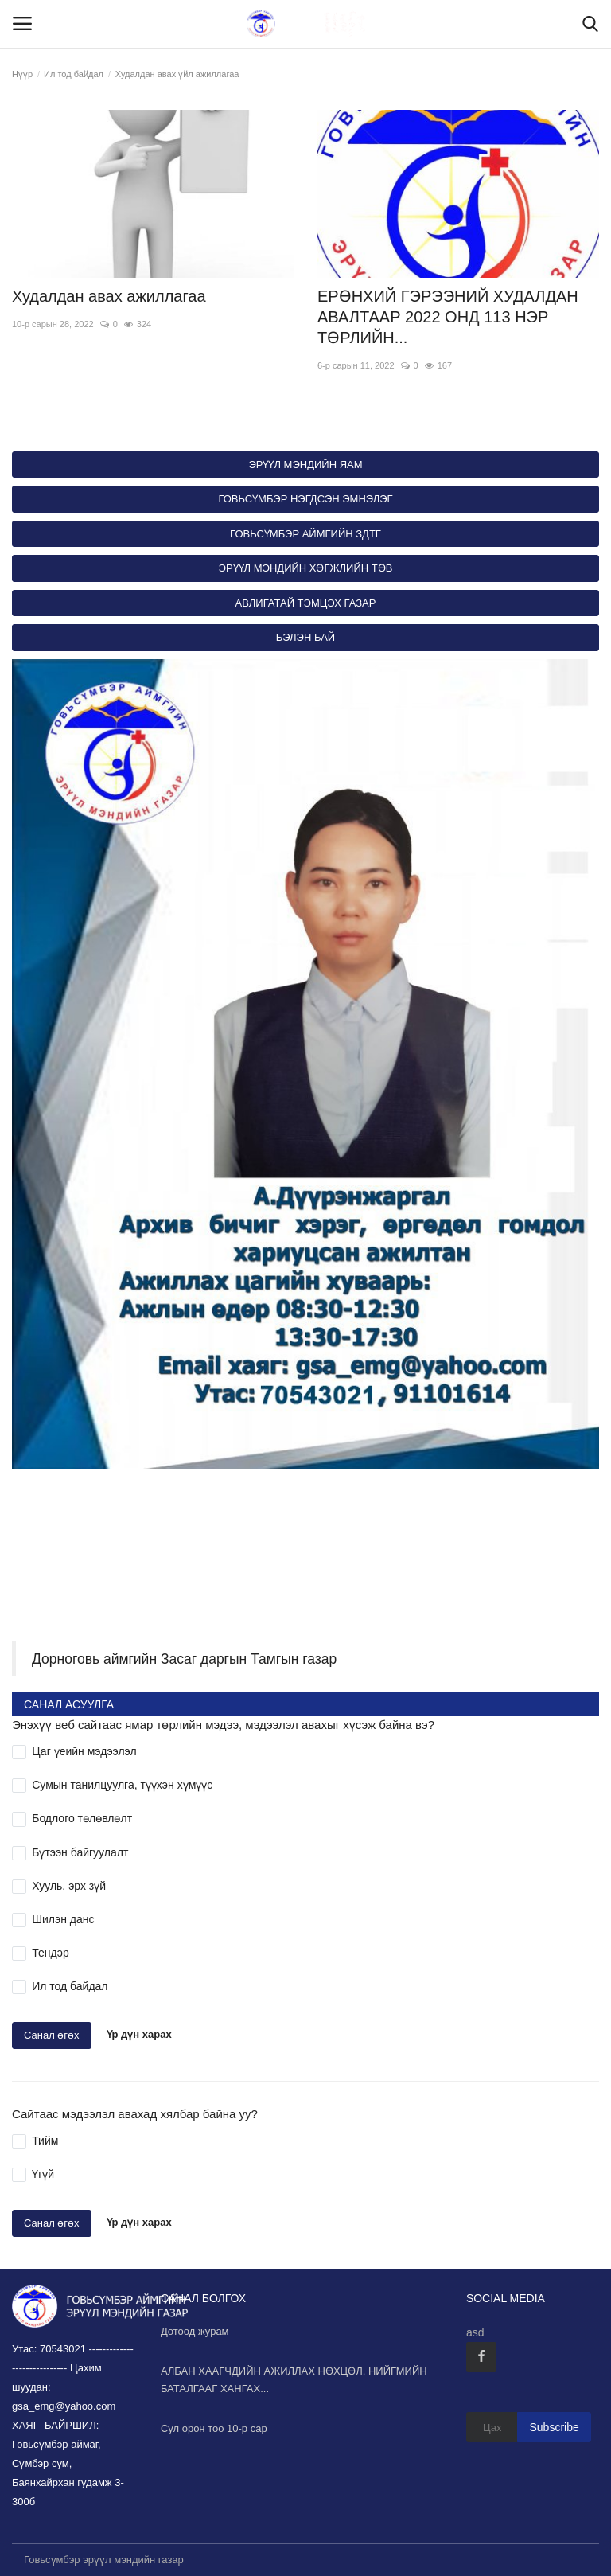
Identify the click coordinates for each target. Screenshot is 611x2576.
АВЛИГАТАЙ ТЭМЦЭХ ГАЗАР (305, 603)
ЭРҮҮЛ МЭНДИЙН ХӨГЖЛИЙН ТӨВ (306, 568)
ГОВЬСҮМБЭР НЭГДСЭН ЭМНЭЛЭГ (305, 499)
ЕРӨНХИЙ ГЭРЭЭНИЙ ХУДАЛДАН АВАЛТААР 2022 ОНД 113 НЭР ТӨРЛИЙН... (447, 316)
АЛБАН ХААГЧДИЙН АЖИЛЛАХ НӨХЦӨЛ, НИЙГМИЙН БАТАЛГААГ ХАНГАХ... (294, 2380)
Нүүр (22, 74)
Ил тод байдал (73, 74)
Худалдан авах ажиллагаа (109, 296)
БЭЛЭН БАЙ (305, 637)
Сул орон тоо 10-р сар (214, 2428)
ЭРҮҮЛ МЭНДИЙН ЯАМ (305, 464)
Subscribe (553, 2427)
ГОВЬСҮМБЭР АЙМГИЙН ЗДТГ (305, 534)
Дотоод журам (195, 2331)
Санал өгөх (52, 2035)
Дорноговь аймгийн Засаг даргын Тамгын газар (184, 1659)
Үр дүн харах (139, 2035)
